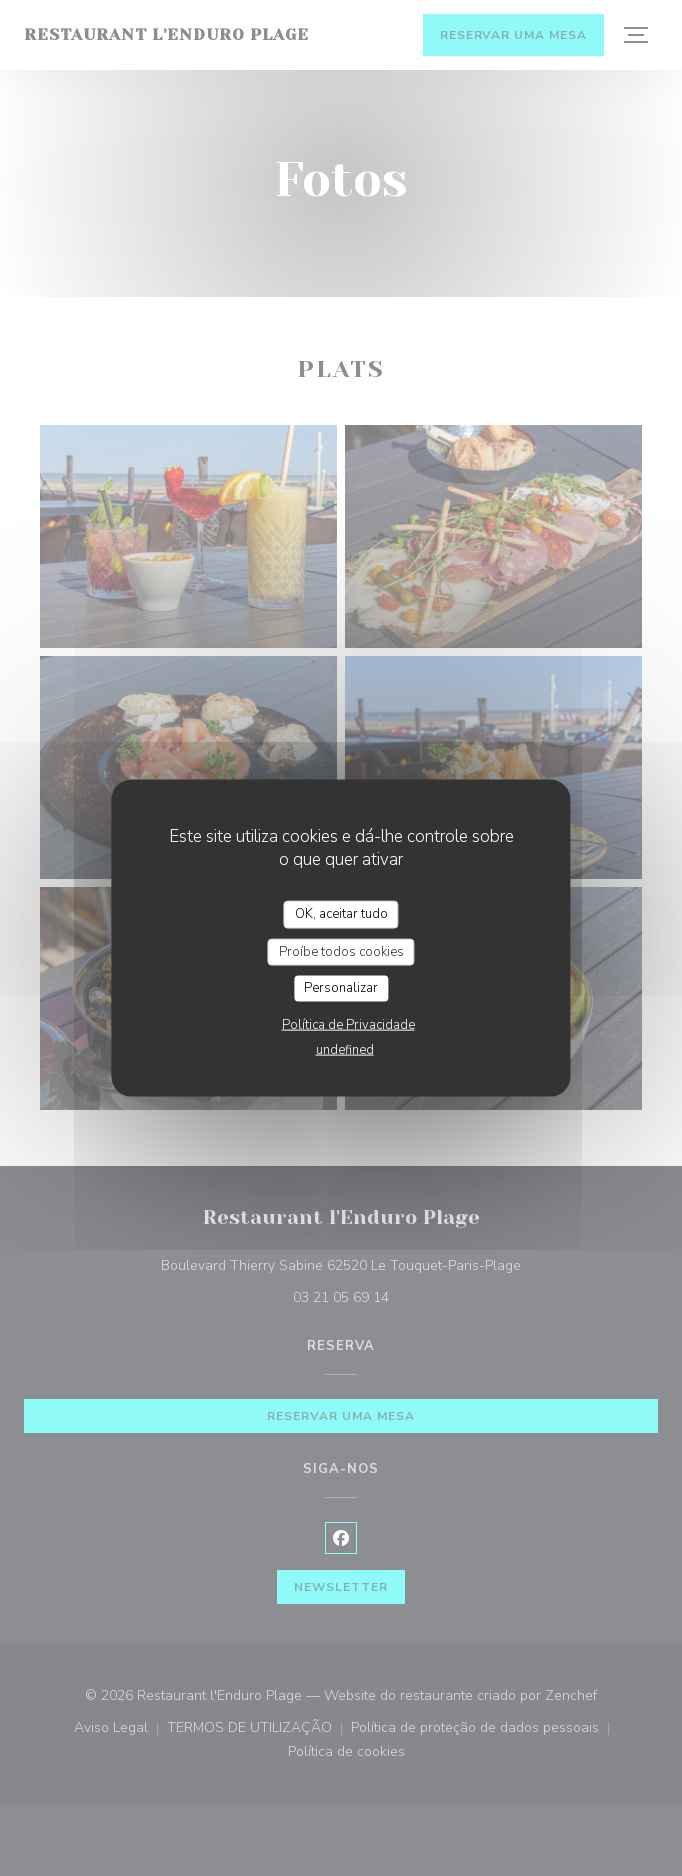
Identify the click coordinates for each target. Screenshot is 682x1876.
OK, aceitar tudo (341, 914)
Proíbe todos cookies (341, 951)
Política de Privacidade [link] (348, 1024)
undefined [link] (345, 1049)
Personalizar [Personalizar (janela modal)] (341, 988)
